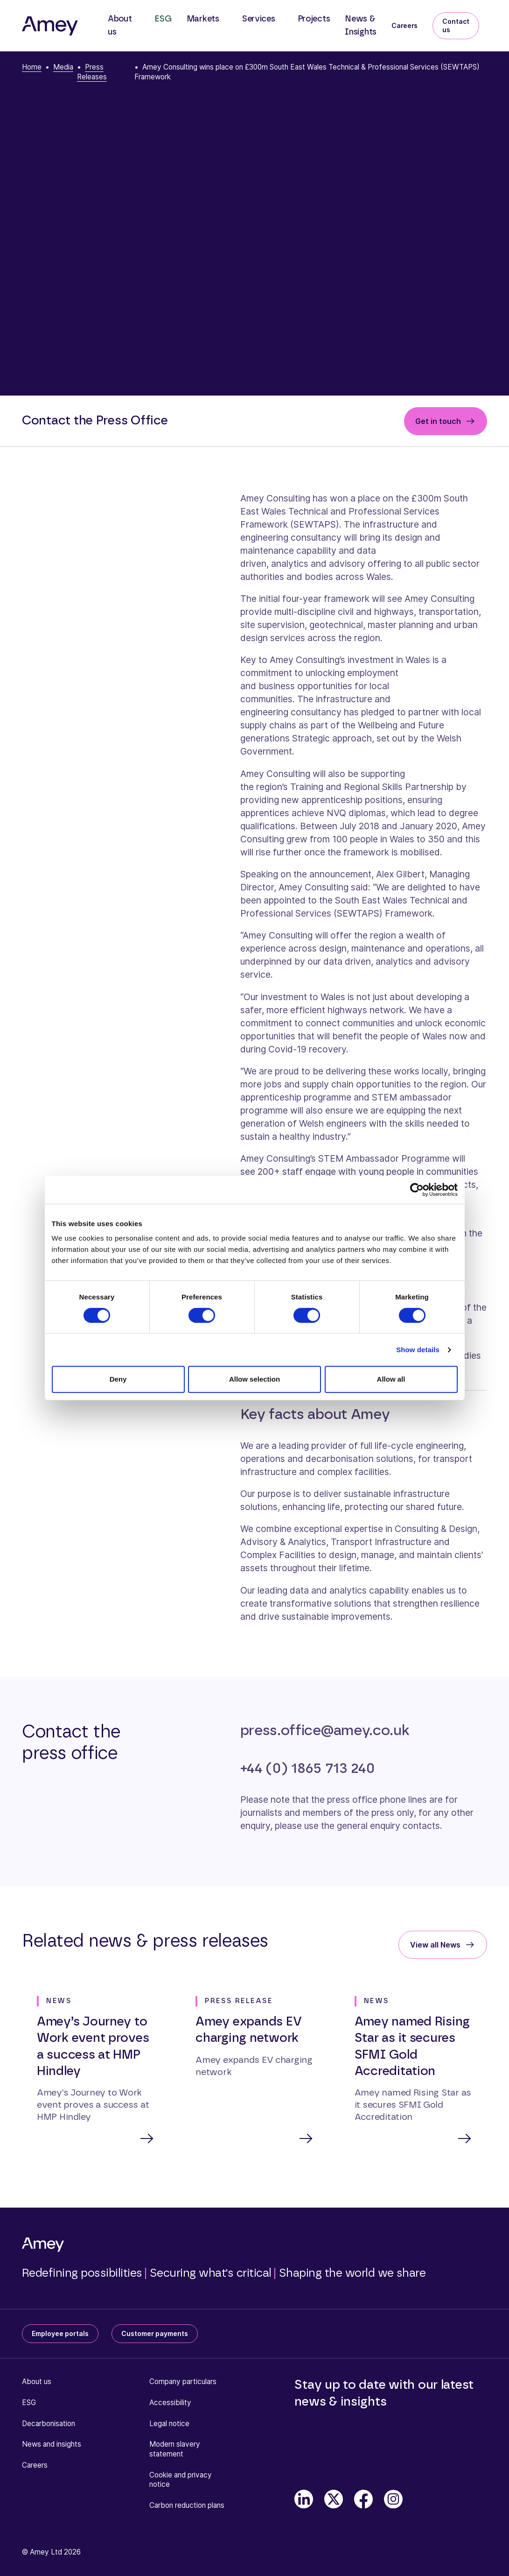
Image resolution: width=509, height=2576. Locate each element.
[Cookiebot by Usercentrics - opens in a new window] (417, 1190)
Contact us (455, 25)
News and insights (51, 2445)
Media (63, 67)
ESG (163, 19)
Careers (404, 25)
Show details (417, 1350)
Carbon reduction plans (186, 2506)
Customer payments (154, 2334)
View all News (435, 1944)
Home (32, 67)
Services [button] (258, 19)
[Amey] (50, 26)
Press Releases (92, 72)
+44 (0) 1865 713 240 (307, 1768)
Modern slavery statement (174, 2450)
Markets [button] (203, 19)
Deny (118, 1379)
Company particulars (182, 2382)
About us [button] (120, 25)
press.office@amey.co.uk (325, 1730)
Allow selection (254, 1379)
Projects (314, 19)
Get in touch (438, 421)
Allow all (391, 1379)
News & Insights (361, 25)
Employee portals (60, 2334)
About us (36, 2382)
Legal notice (169, 2424)
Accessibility (170, 2403)
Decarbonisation (48, 2424)
